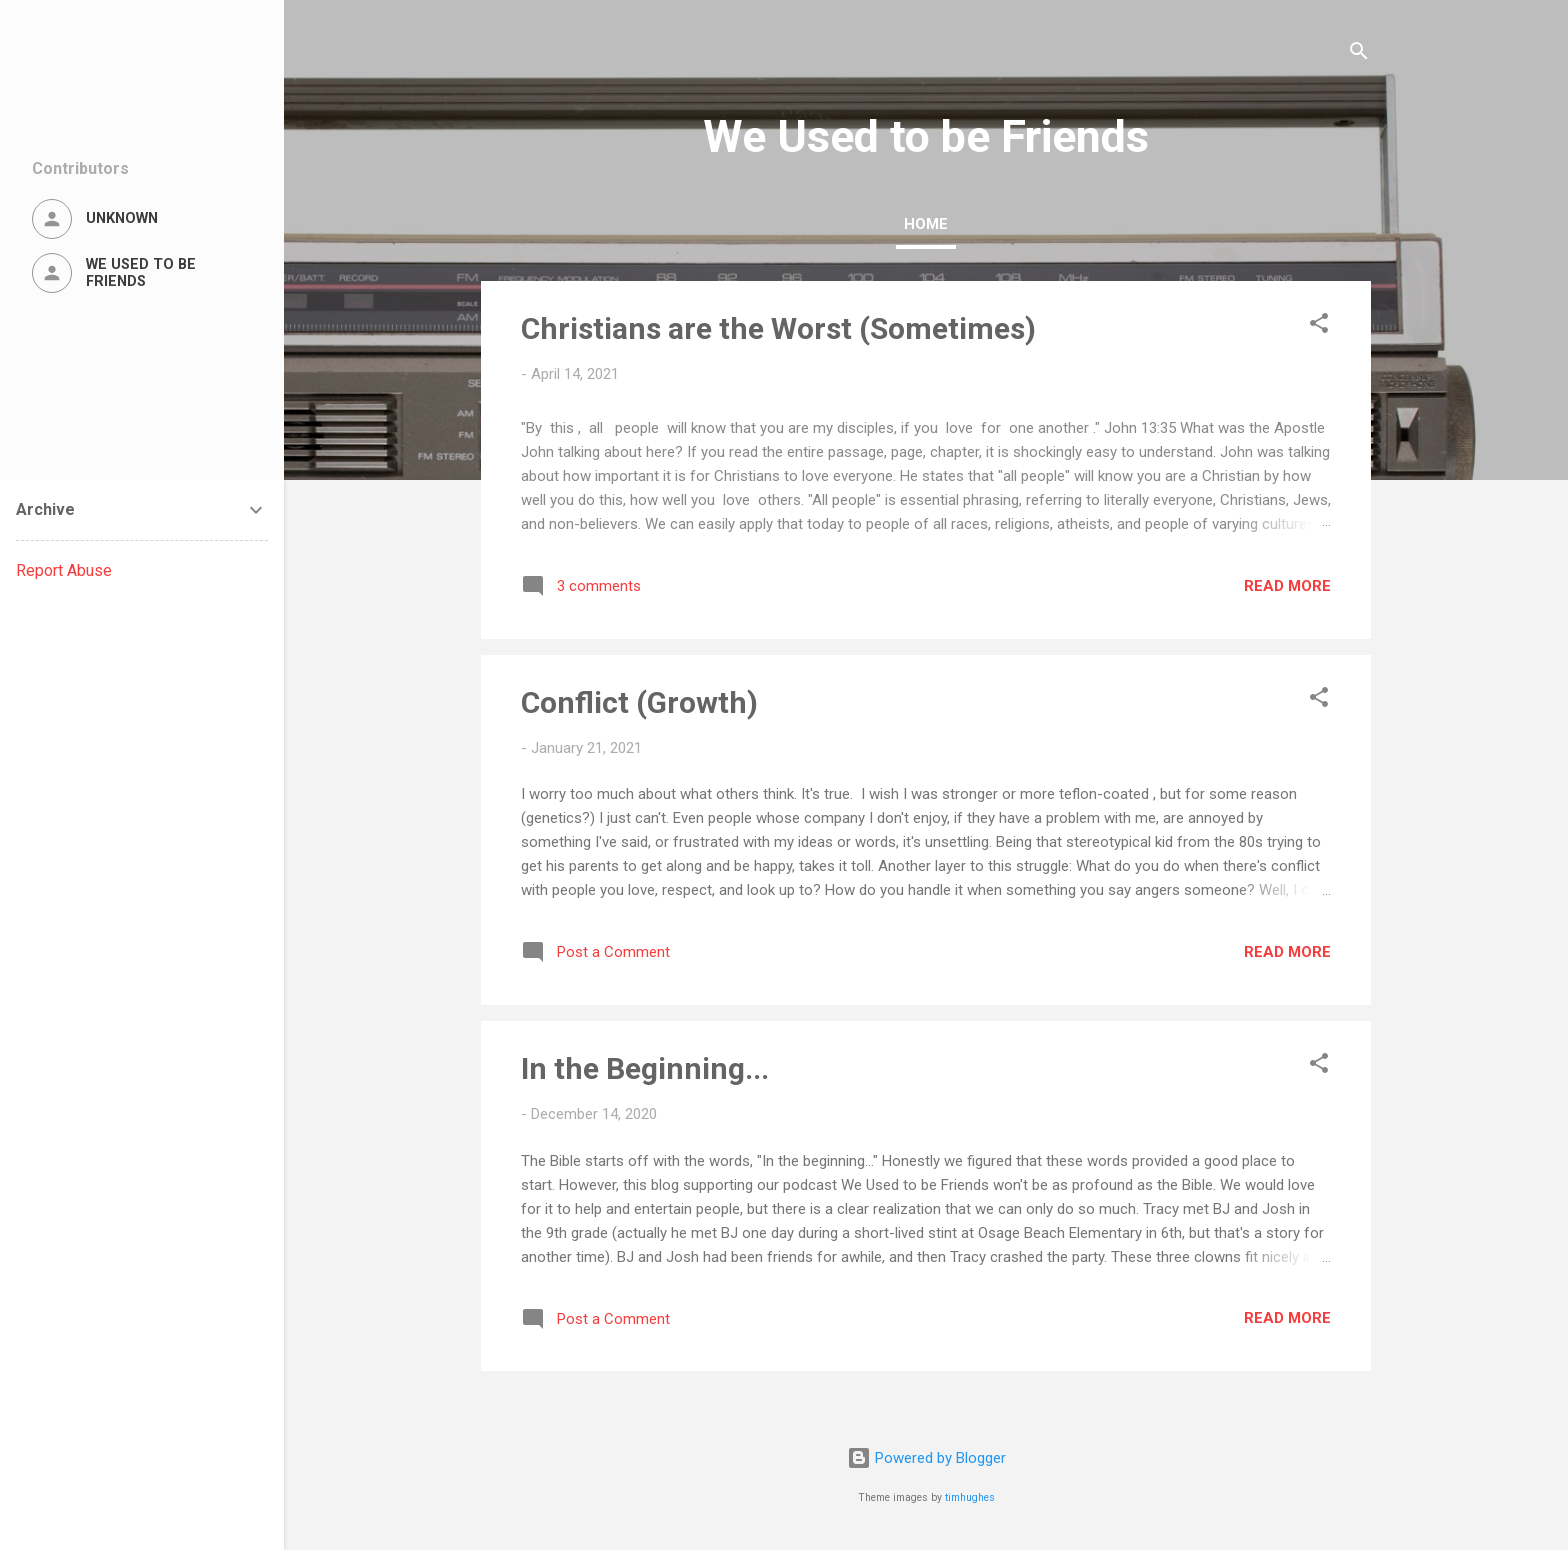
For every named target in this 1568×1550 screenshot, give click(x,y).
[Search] (1359, 54)
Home (926, 224)
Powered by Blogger (926, 1458)
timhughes (970, 1497)
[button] (1319, 326)
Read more (1287, 586)
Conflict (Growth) (639, 702)
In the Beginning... (645, 1068)
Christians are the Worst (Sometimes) (778, 328)
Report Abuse (64, 570)
